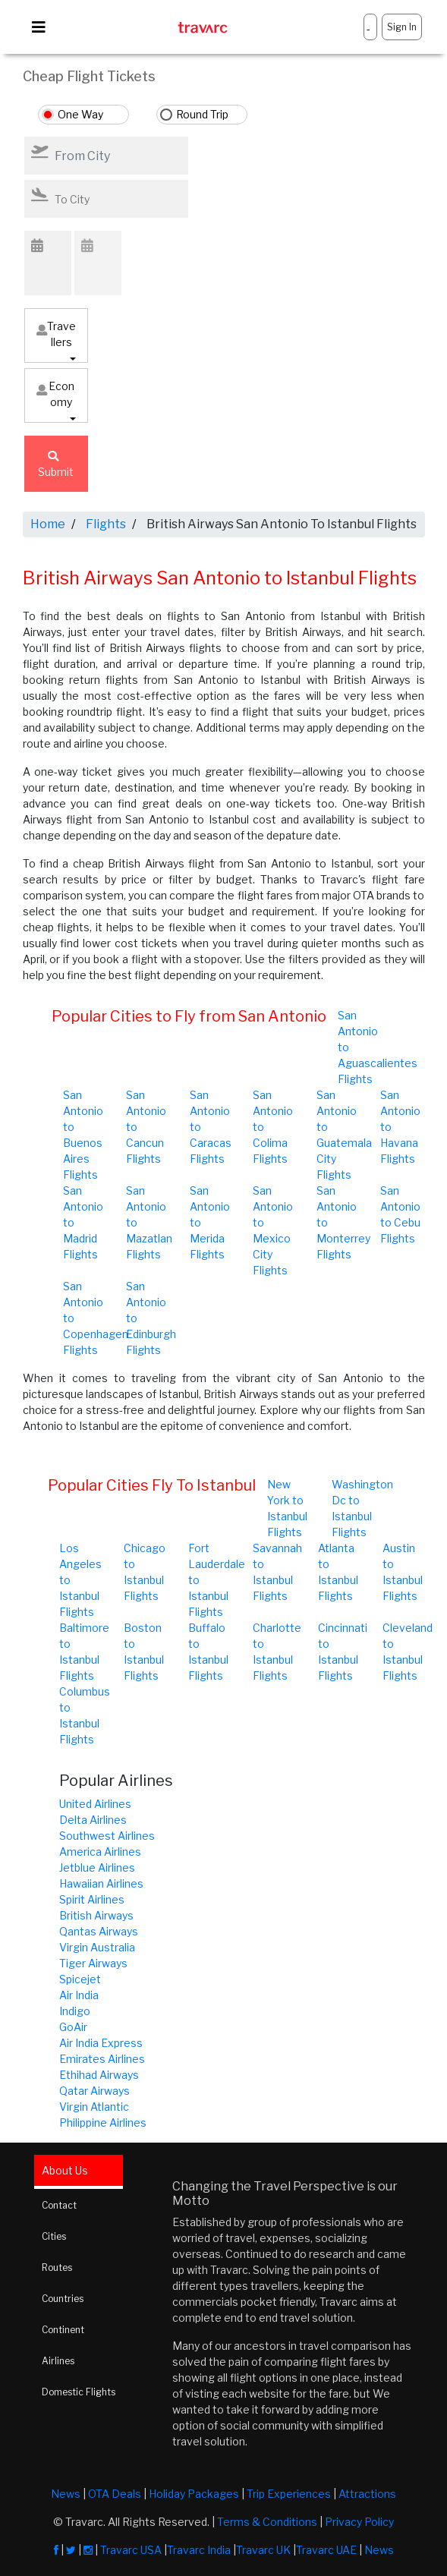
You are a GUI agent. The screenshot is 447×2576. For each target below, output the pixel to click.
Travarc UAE (326, 2549)
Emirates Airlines (102, 2058)
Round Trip (202, 114)
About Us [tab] (65, 2170)
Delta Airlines (93, 1819)
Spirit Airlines (91, 1899)
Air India (79, 1995)
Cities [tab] (54, 2236)
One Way (80, 114)
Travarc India (199, 2549)
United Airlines (95, 1803)
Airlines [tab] (58, 2361)
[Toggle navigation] (39, 27)
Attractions (367, 2493)
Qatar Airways (94, 2090)
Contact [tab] (59, 2205)
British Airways (96, 1915)
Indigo (74, 2010)
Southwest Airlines (107, 1835)
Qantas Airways (98, 1931)
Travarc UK (263, 2549)
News (65, 2493)
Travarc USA (131, 2549)
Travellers (56, 334)
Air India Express (101, 2042)
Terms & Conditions (267, 2521)
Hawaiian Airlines (101, 1883)
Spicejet (80, 1979)
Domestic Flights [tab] (78, 2392)
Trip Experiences (289, 2493)
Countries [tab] (62, 2298)
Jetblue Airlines (97, 1867)
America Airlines (100, 1851)
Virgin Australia (97, 1947)
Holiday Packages (194, 2493)
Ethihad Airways (99, 2074)
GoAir (73, 2026)
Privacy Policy (359, 2521)
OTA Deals (114, 2493)
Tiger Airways (93, 1963)
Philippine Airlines (102, 2122)
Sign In (402, 27)
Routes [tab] (57, 2267)
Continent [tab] (63, 2329)
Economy (55, 393)
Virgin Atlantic (94, 2106)
